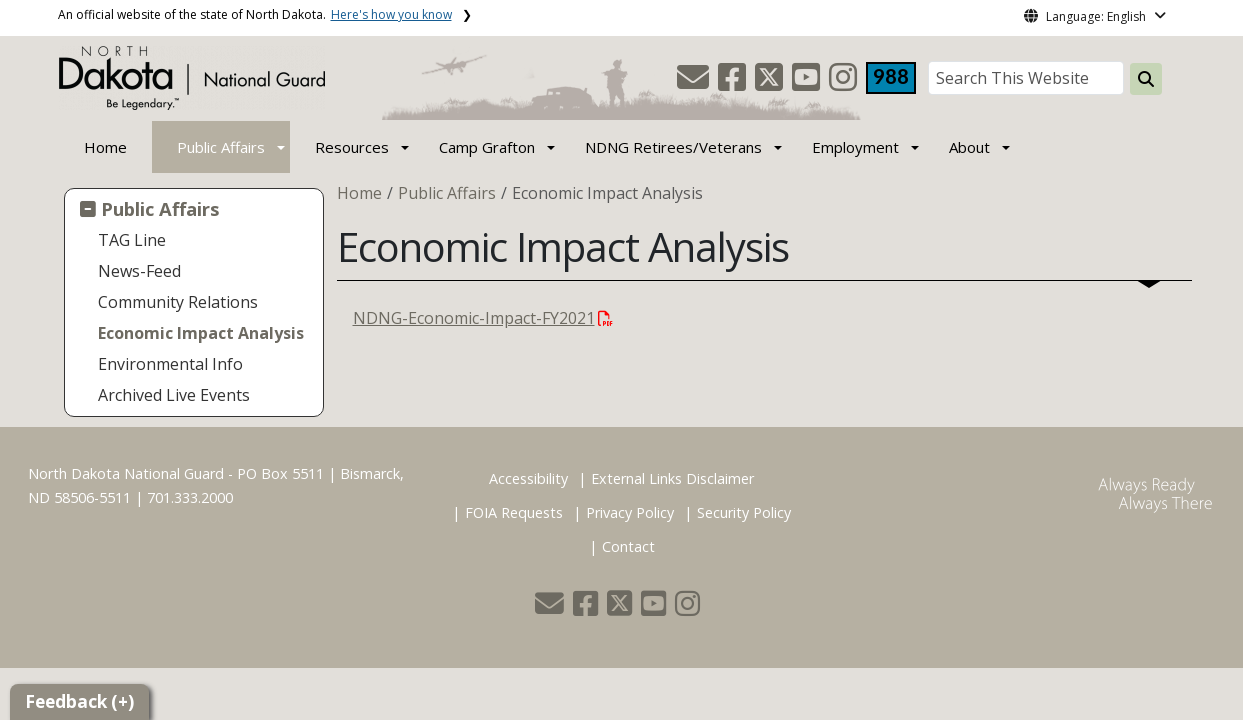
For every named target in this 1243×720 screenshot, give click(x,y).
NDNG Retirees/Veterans (673, 147)
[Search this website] (1146, 79)
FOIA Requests (514, 512)
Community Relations (178, 302)
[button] (695, 83)
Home (105, 147)
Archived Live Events (174, 395)
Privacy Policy (630, 512)
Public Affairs (221, 147)
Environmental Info (170, 364)
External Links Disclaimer (672, 478)
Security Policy (744, 512)
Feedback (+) (79, 701)
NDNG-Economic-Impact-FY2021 (483, 318)
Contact (628, 546)
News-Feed (139, 271)
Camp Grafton (487, 147)
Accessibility (528, 478)
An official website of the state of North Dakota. (255, 14)
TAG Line (132, 240)
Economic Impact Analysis (201, 333)
